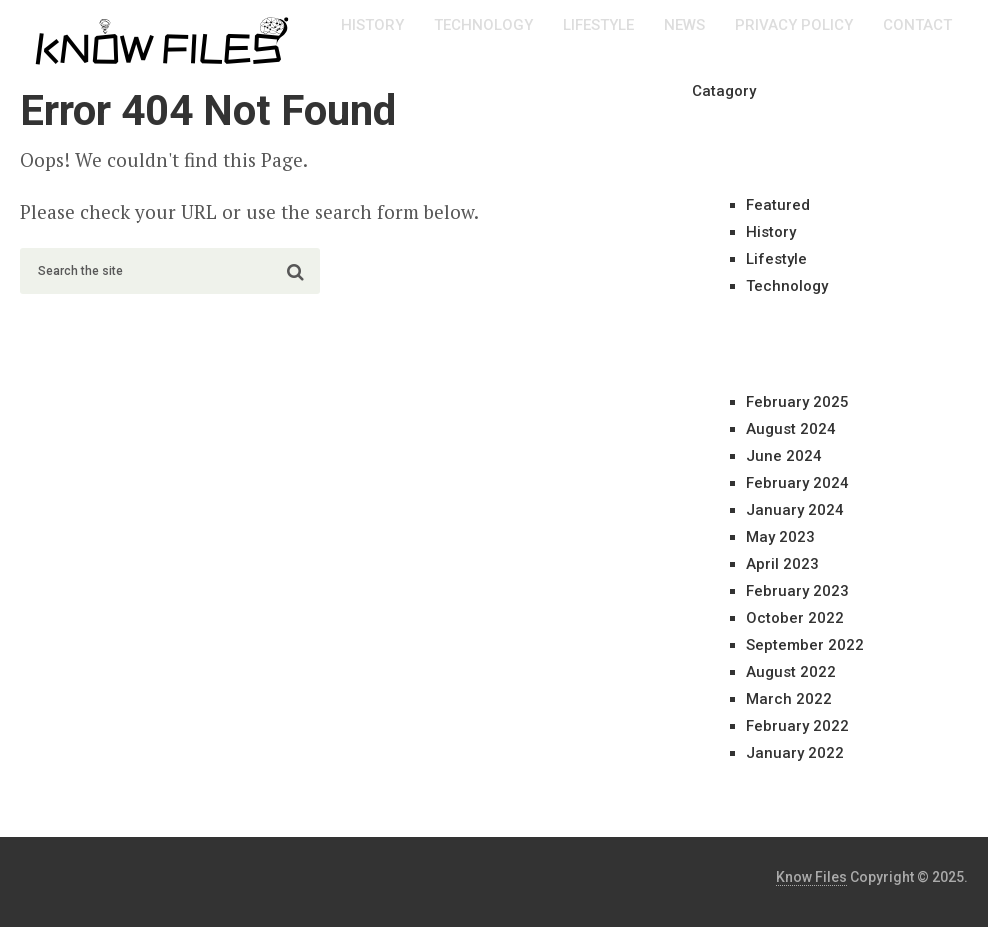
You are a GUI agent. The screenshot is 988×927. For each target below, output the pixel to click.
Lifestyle (598, 25)
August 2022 (791, 672)
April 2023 (782, 564)
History (372, 25)
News (684, 25)
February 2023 (797, 591)
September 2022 (805, 645)
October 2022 (795, 618)
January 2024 (795, 510)
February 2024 (797, 483)
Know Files (811, 877)
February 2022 (797, 726)
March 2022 (789, 699)
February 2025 (797, 402)
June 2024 (784, 456)
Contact (917, 25)
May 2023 (780, 537)
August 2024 (791, 429)
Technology (483, 25)
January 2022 (795, 753)
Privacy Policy (794, 25)
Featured (778, 205)
